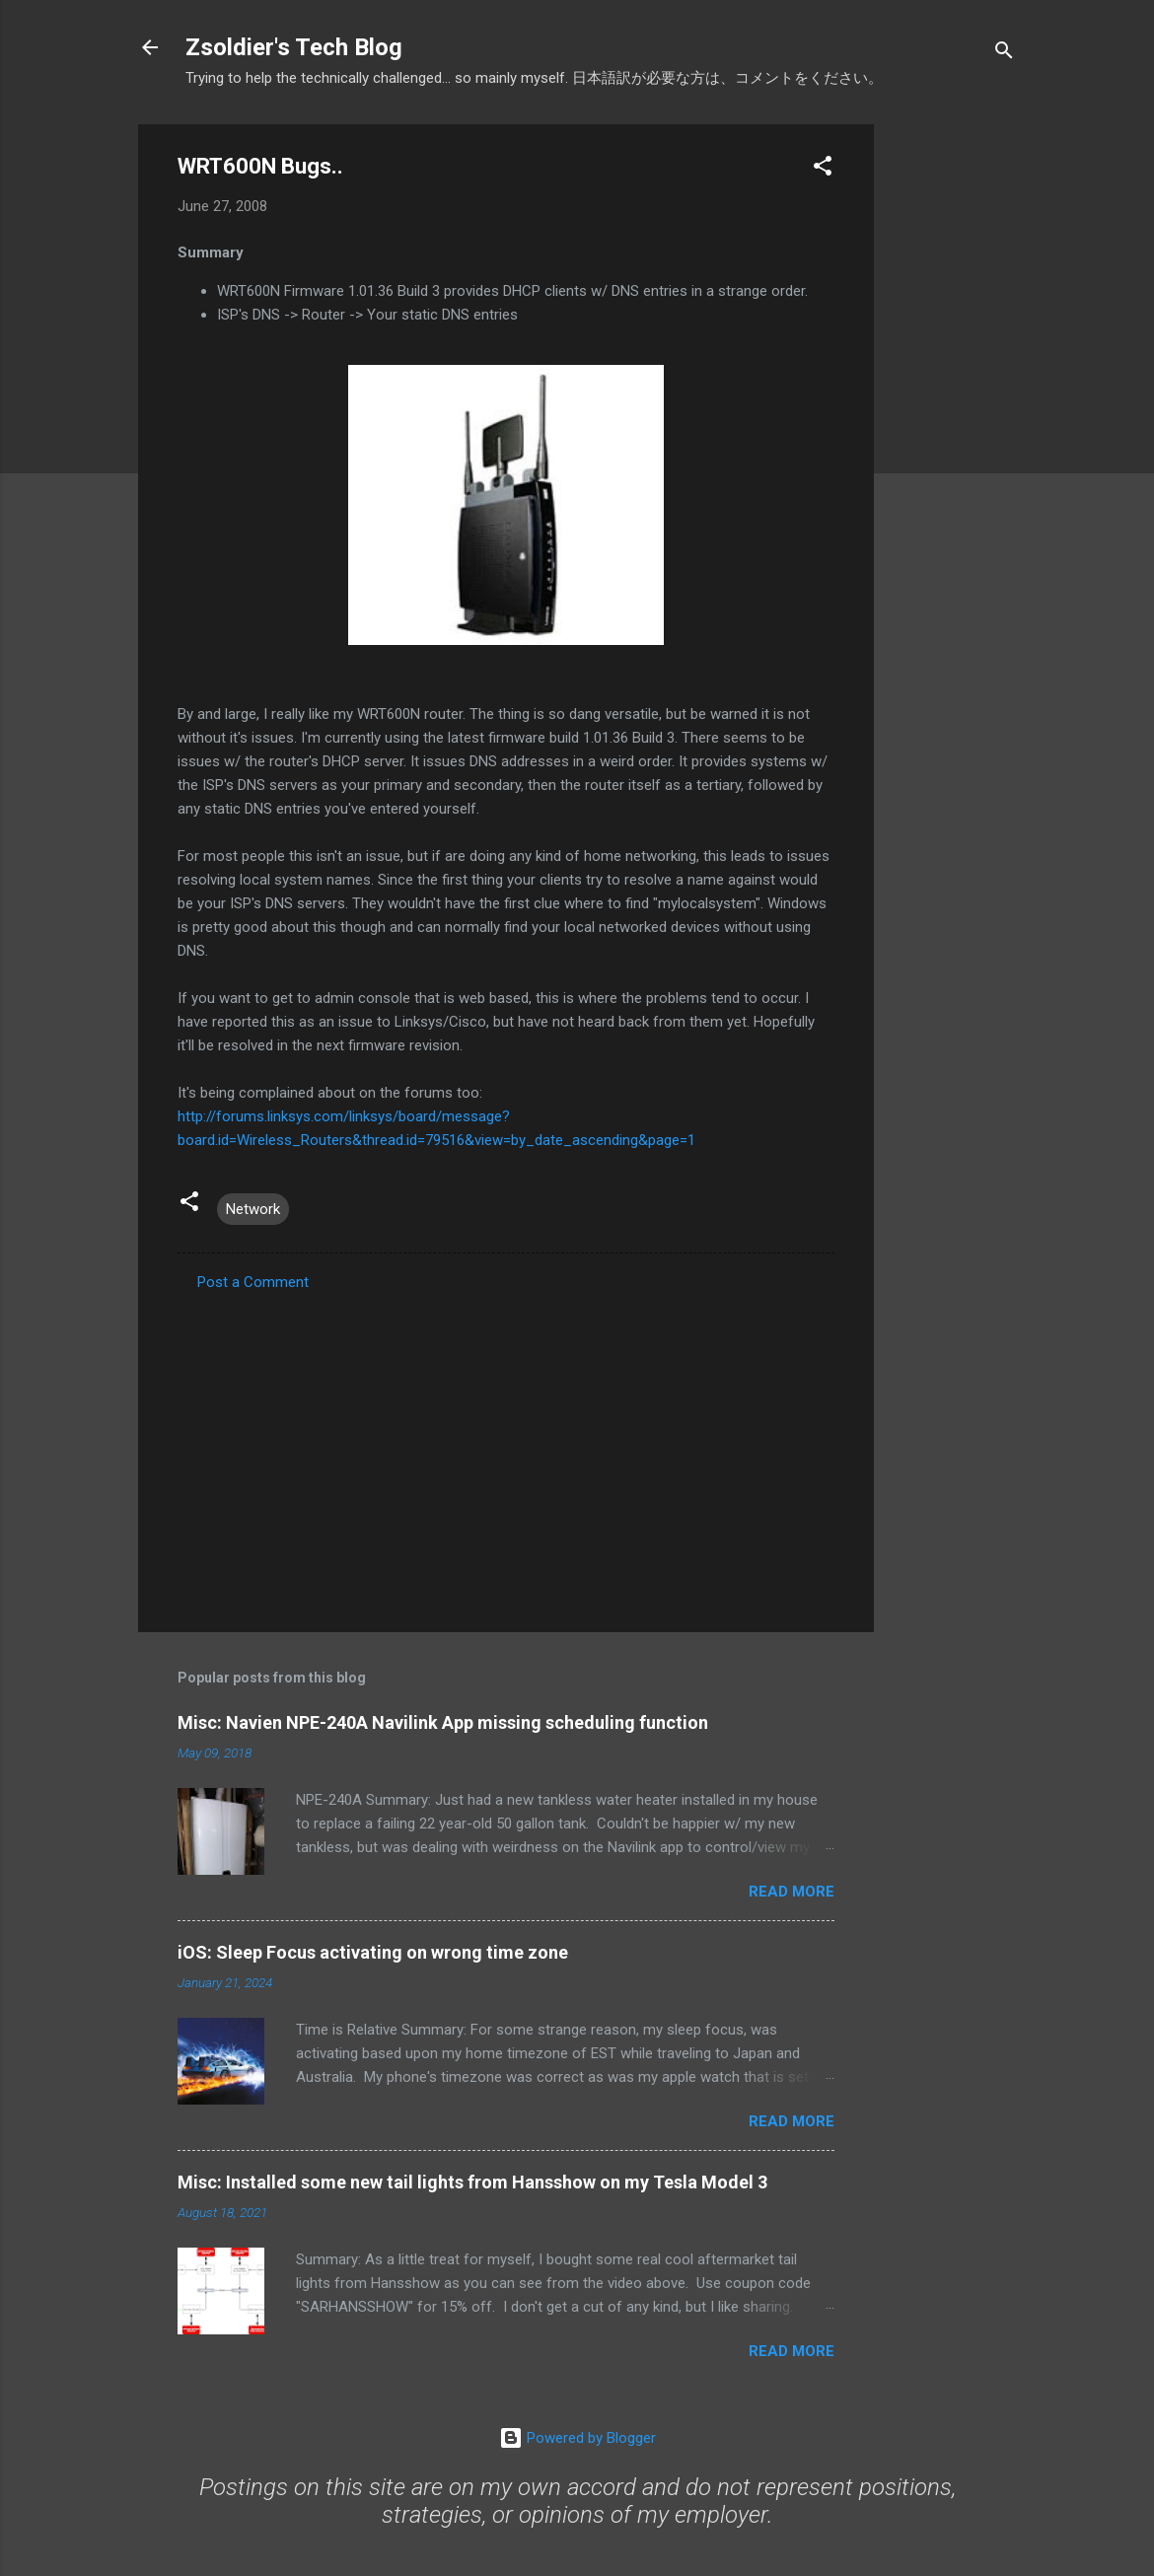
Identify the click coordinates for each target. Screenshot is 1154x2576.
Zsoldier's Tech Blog (293, 47)
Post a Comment (253, 1282)
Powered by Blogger (577, 2438)
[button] (822, 169)
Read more (791, 1891)
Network (253, 1209)
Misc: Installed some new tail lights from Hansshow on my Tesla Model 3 (472, 2182)
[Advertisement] (953, 420)
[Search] (1004, 54)
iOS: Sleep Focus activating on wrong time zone (373, 1952)
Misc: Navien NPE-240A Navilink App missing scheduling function (443, 1722)
